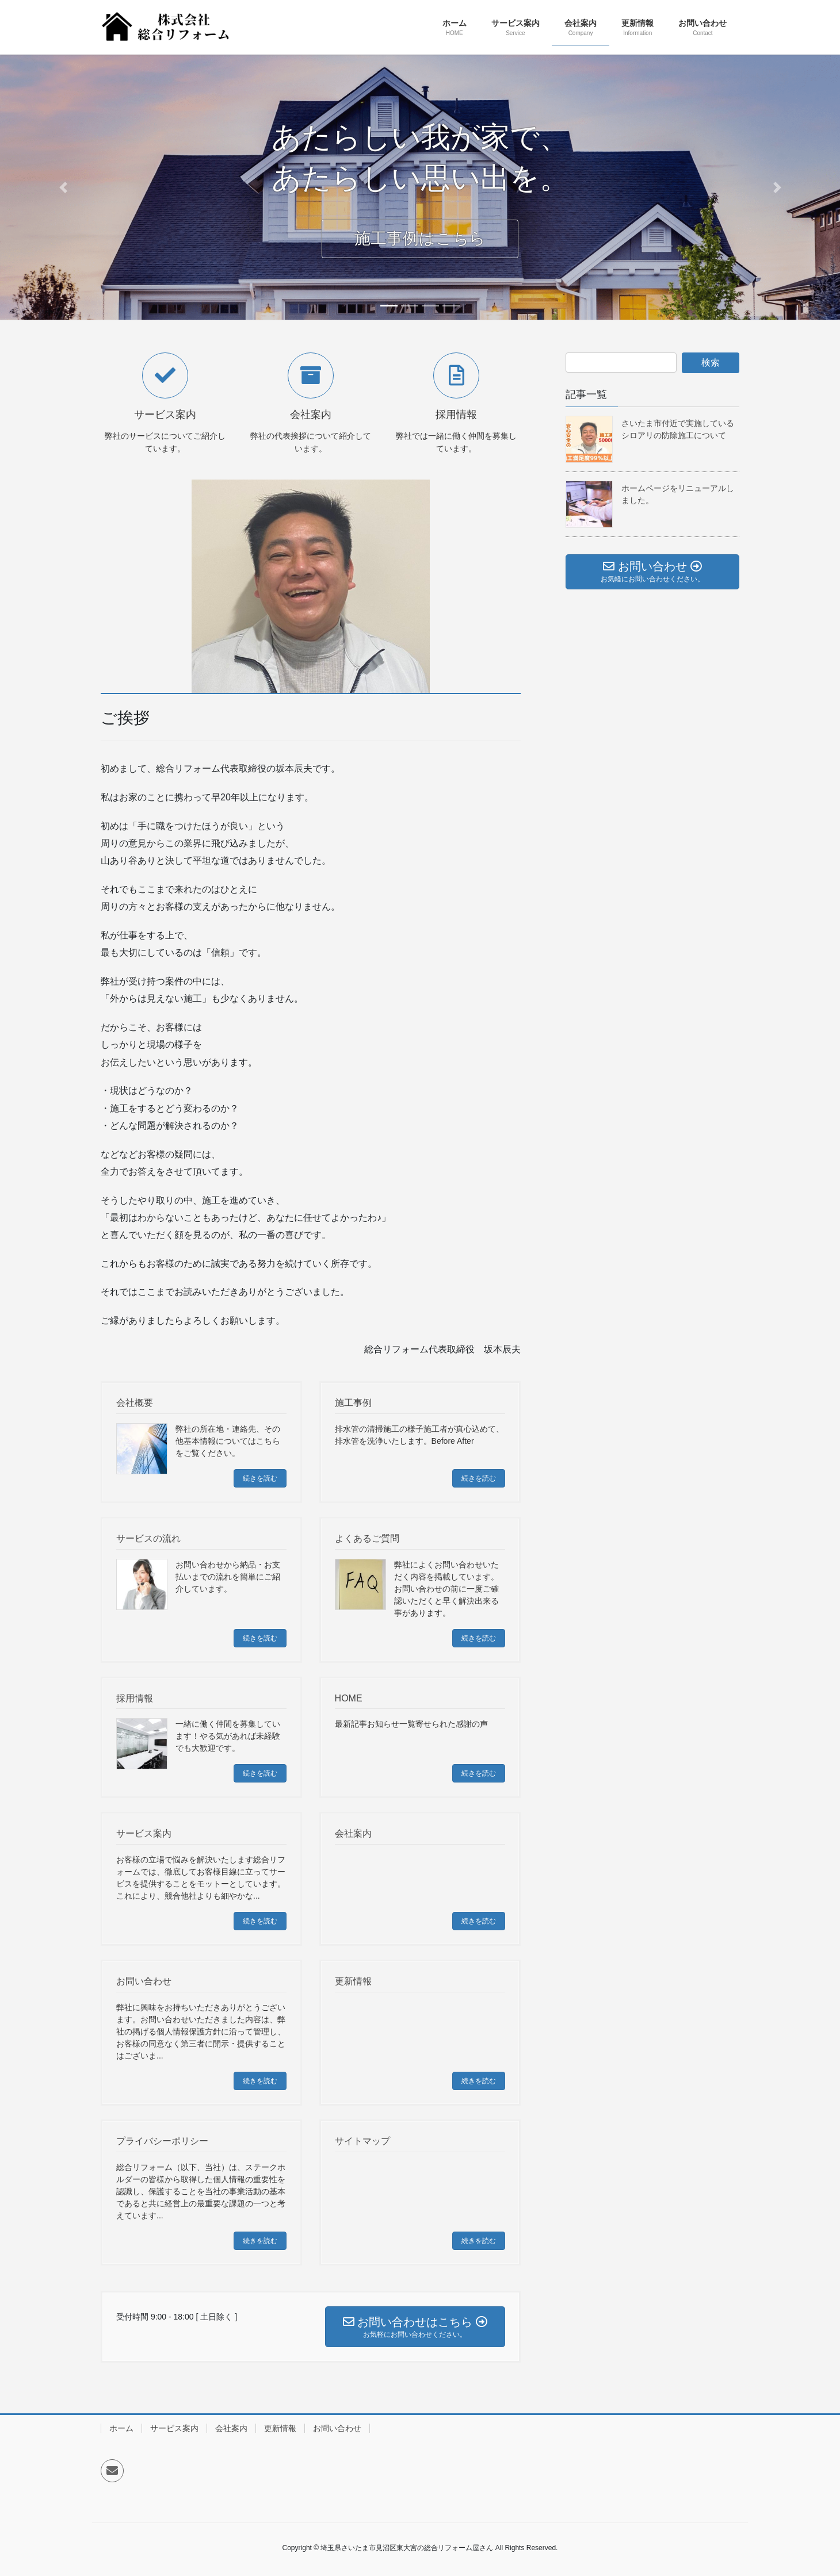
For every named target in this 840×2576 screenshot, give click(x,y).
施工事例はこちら (420, 250)
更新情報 (280, 2428)
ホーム (121, 2428)
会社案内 (231, 2428)
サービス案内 (174, 2428)
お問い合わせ (337, 2428)
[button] (63, 187)
